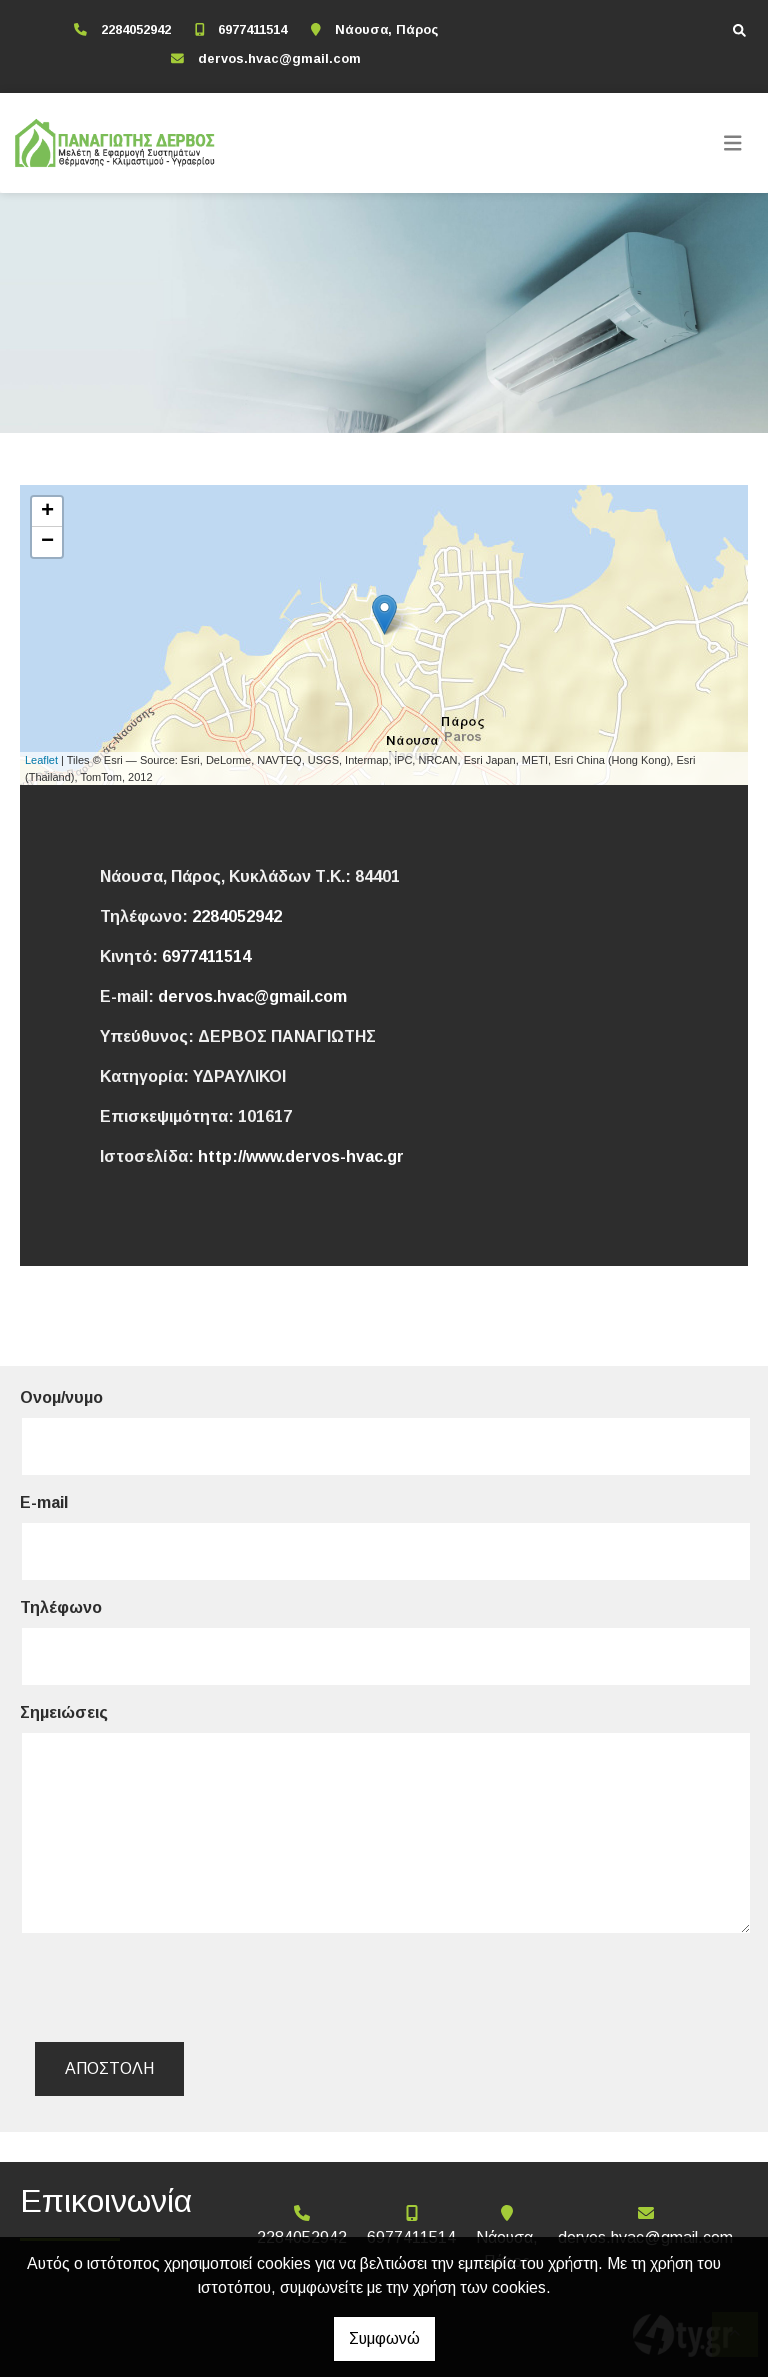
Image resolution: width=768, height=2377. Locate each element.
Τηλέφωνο (61, 1607)
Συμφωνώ (384, 2338)
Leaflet (41, 760)
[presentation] (191, 1988)
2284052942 (136, 29)
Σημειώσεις (64, 1712)
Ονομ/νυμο (61, 1397)
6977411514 (252, 29)
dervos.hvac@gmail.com (279, 58)
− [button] (47, 542)
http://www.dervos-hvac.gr (301, 1156)
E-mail (44, 1502)
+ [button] (47, 512)
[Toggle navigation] (733, 143)
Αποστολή (109, 2068)
